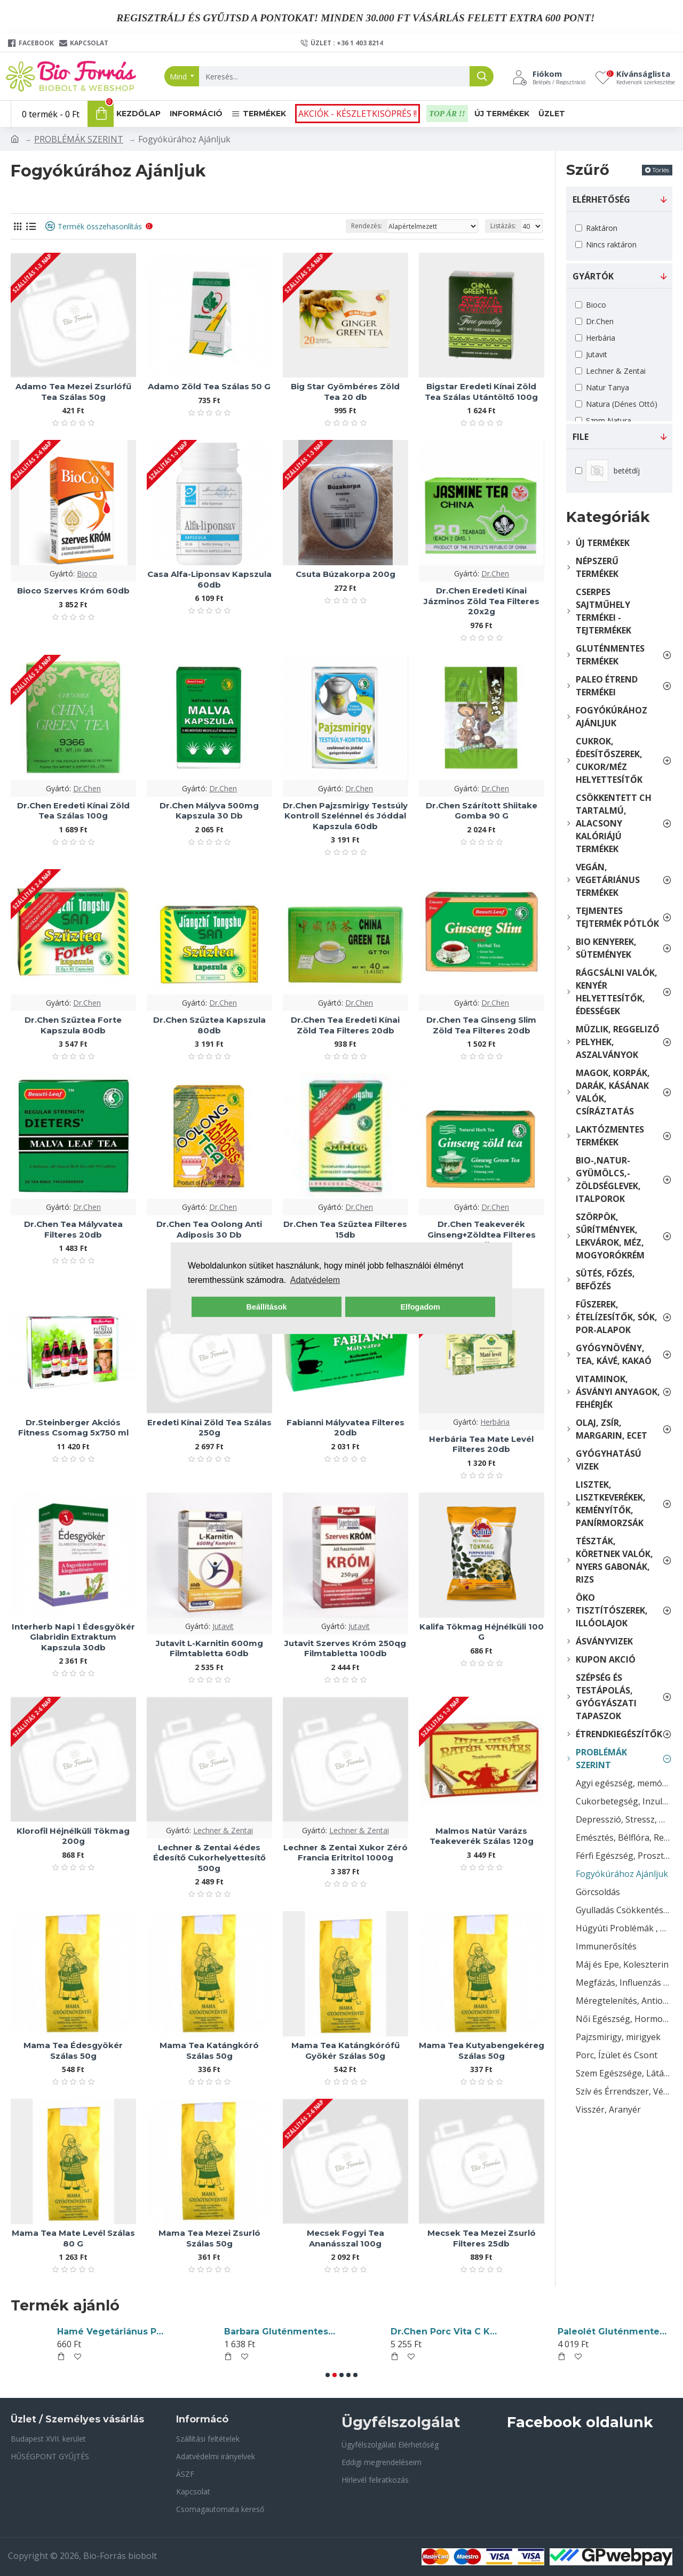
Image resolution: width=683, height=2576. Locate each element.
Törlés (660, 170)
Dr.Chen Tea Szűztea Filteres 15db (345, 1229)
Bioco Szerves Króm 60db (73, 590)
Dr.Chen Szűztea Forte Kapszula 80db (73, 1025)
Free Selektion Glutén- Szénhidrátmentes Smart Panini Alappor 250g (613, 2331)
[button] (327, 2375)
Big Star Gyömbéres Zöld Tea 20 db (345, 391)
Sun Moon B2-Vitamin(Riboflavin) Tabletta (112, 2331)
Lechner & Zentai (223, 1830)
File (581, 437)
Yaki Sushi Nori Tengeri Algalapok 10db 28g (446, 2331)
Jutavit (223, 1626)
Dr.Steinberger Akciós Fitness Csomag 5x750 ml (73, 1427)
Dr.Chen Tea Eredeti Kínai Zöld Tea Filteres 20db (345, 1025)
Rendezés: (366, 225)
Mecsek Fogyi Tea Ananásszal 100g (345, 2238)
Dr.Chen (495, 573)
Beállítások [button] (267, 1307)
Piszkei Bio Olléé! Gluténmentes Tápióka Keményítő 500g (279, 2331)
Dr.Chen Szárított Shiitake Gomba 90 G (481, 810)
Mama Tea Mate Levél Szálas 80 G (73, 2238)
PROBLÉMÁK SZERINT (78, 139)
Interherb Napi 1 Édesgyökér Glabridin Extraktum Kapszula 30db (73, 1637)
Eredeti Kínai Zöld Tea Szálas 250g (209, 1427)
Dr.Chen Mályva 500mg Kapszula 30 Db (209, 810)
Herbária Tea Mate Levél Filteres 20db (481, 1444)
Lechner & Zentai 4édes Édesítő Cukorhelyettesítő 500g (209, 1857)
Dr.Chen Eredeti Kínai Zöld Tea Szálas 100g (73, 810)
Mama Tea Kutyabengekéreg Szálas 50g (481, 2050)
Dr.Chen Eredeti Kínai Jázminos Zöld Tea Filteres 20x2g (481, 600)
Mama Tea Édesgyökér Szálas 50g (73, 2050)
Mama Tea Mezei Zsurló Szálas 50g (209, 2238)
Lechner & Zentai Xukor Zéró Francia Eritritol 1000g (345, 1852)
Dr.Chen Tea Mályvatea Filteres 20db (73, 1229)
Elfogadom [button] (420, 1307)
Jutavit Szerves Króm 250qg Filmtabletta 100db (345, 1648)
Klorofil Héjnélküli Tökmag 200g (73, 1836)
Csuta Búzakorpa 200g (345, 574)
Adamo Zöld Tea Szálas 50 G (209, 386)
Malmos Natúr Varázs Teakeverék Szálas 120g (482, 1836)
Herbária (495, 1422)
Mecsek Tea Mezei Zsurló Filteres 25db (481, 2238)
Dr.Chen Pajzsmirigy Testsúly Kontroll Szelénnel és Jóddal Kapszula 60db (345, 815)
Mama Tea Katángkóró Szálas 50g (209, 2050)
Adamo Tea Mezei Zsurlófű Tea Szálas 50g (73, 391)
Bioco (87, 573)
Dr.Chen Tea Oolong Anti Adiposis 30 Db (209, 1229)
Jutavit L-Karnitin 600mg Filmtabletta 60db (209, 1648)
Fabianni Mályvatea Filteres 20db (345, 1427)
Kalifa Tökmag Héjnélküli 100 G (481, 1632)
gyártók (593, 276)
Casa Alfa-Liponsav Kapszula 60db (209, 579)
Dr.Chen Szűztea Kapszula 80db (209, 1025)
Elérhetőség (601, 199)
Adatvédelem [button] (315, 1280)
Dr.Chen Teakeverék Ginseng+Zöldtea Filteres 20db (481, 1234)
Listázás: (503, 225)
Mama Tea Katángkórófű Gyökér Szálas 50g (345, 2050)
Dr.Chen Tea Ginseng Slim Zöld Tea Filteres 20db (481, 1025)
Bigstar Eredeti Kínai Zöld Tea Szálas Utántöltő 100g (481, 391)
